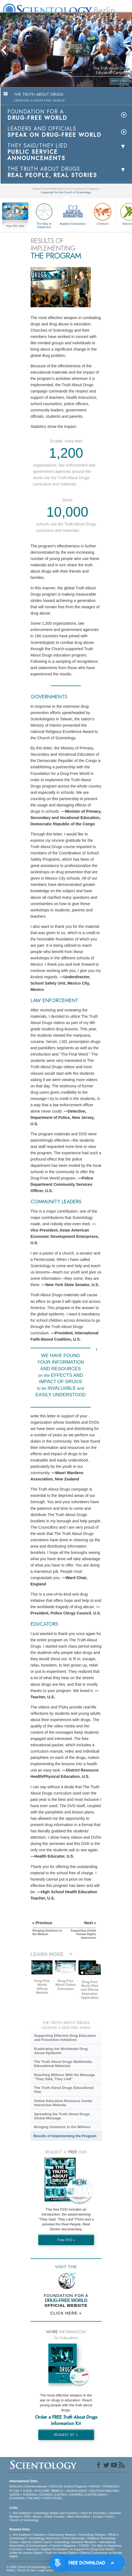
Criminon (102, 213)
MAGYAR (111, 2490)
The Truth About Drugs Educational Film (63, 2090)
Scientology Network (62, 2534)
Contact (98, 2516)
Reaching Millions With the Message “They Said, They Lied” (64, 2077)
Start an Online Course (36, 2542)
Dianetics (39, 2534)
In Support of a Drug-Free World (91, 2549)
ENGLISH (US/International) (28, 2486)
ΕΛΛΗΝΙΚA (16, 2498)
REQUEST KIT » (66, 2434)
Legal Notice (46, 2570)
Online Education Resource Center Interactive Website (63, 2103)
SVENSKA (30, 2494)
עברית (14, 2490)
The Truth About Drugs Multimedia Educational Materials (63, 2064)
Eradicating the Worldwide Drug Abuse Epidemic (60, 2051)
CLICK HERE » (66, 2313)
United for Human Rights (25, 2552)
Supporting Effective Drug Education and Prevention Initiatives (65, 2038)
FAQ (27, 2516)
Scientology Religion (92, 2534)
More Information (78, 2516)
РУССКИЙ (42, 2490)
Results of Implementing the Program (65, 2136)
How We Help (15, 226)
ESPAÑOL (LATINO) (53, 2494)
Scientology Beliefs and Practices (55, 2513)
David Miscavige (74, 2538)
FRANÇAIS (110, 2486)
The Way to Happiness (44, 214)
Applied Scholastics (73, 213)
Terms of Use (26, 2570)
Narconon (32, 2549)
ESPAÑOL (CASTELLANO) (88, 2494)
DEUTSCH (97, 2490)
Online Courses (54, 2516)
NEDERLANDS (76, 2490)
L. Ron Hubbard (20, 2513)
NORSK (14, 2494)
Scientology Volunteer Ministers (75, 2542)
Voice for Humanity (92, 2513)
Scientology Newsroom (44, 2538)
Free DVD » (66, 2239)
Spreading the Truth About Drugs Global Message (62, 2116)
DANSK (95, 2486)
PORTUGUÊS (52, 2498)
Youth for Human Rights (61, 2552)
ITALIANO (33, 2498)
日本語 (27, 2490)
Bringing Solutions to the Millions (62, 2127)
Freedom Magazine (63, 2545)
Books (37, 2516)
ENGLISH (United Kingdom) (68, 2486)
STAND (84, 2545)
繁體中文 (58, 2490)
